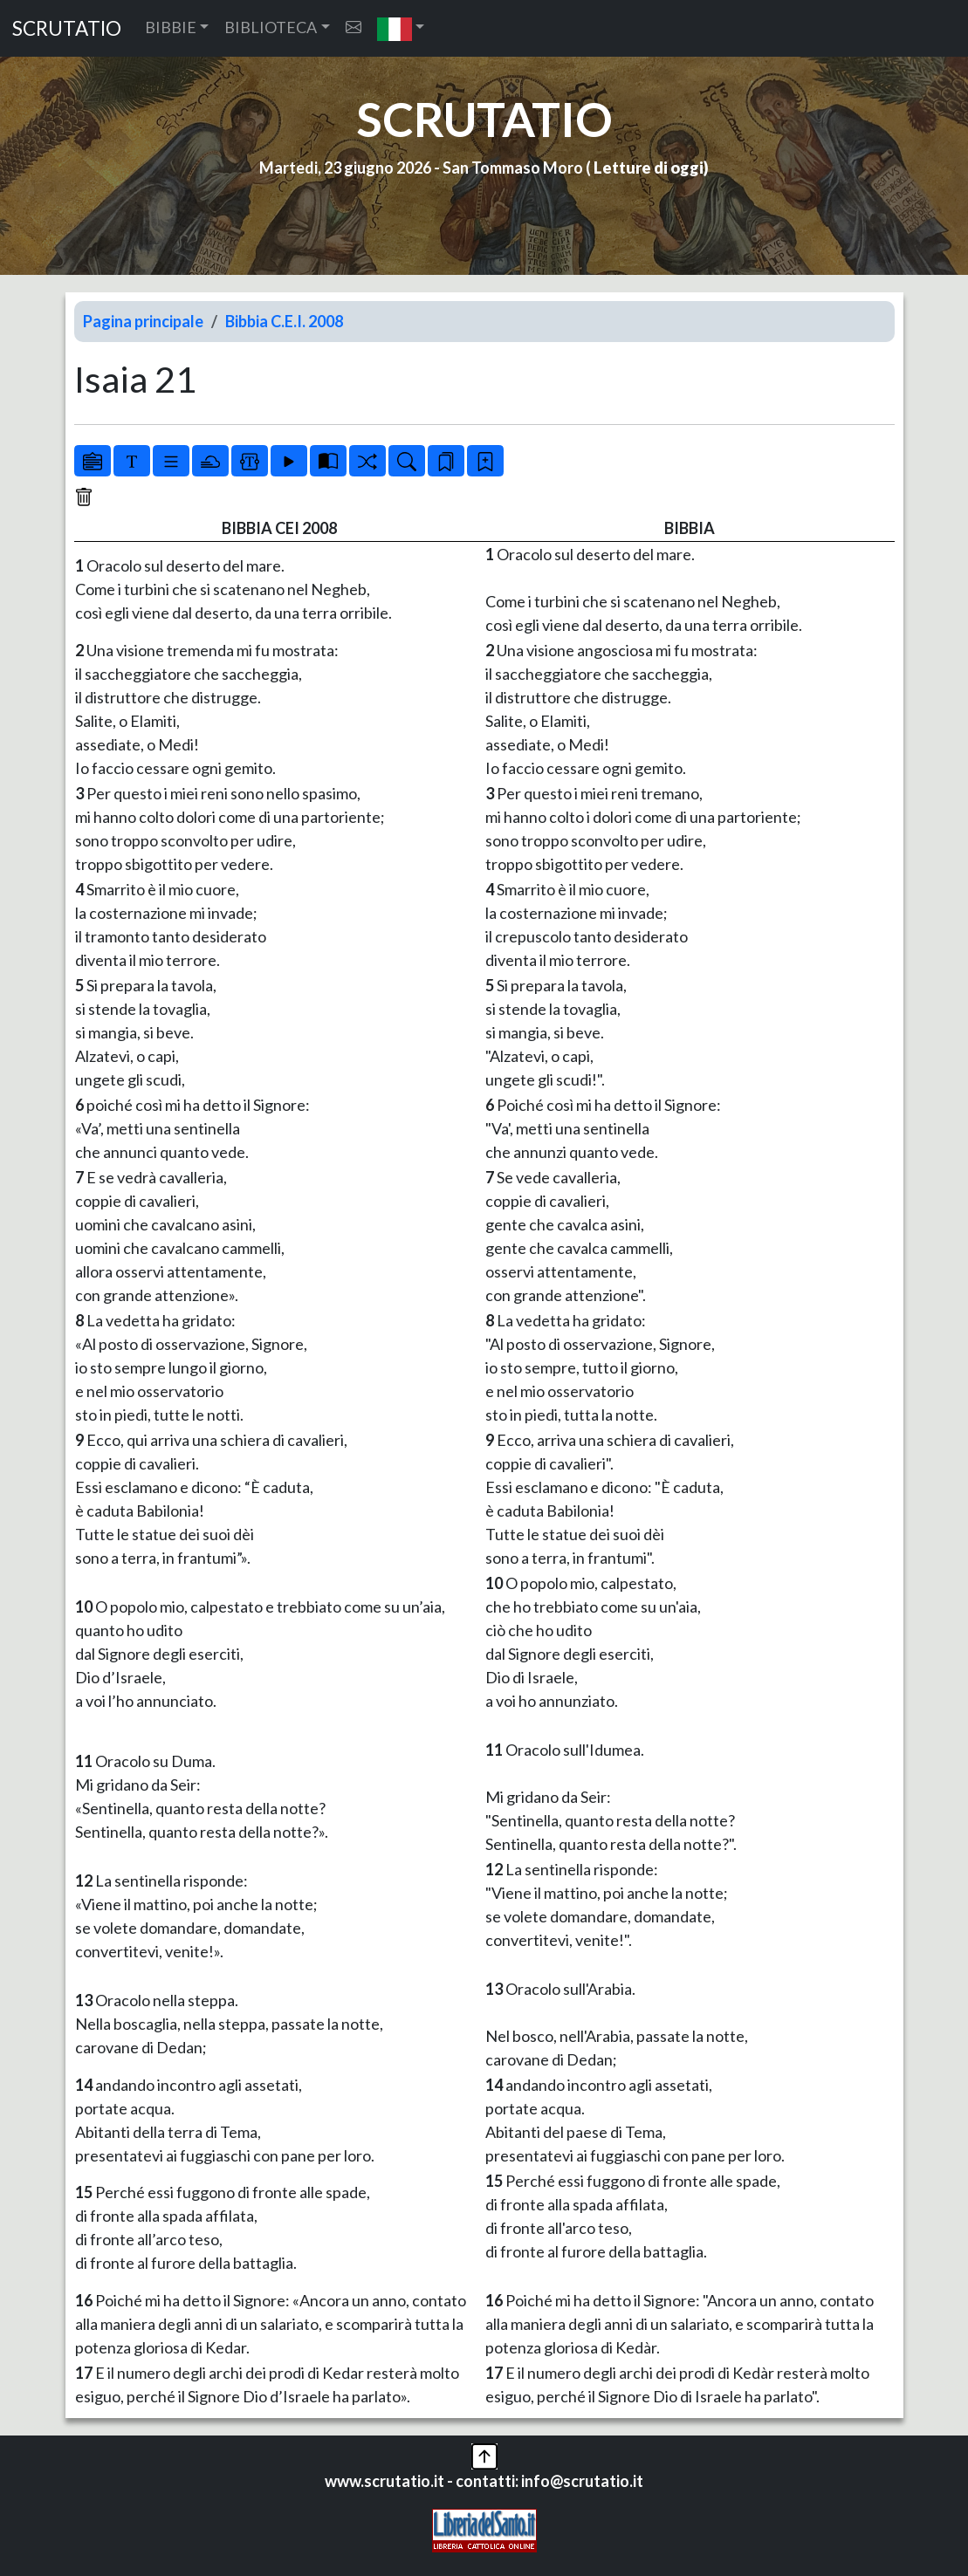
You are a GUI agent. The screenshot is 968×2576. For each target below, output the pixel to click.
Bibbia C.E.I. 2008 (284, 321)
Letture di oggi (649, 167)
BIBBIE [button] (170, 27)
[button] (401, 28)
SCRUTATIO (66, 28)
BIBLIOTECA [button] (270, 27)
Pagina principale (143, 321)
